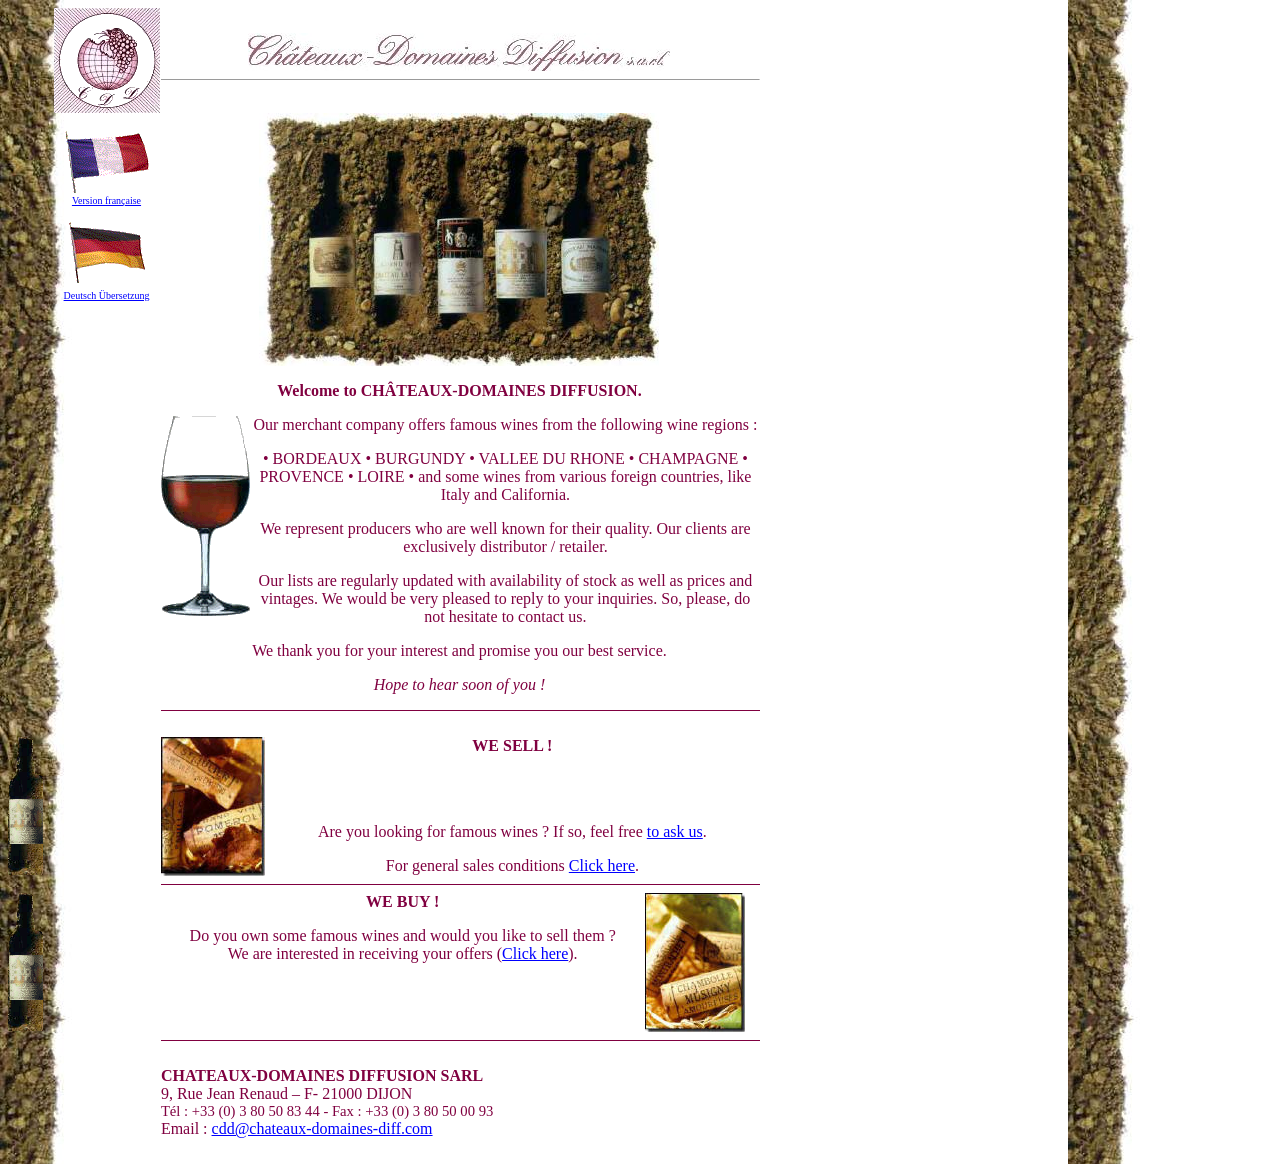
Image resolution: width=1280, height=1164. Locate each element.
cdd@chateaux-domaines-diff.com (322, 1128)
